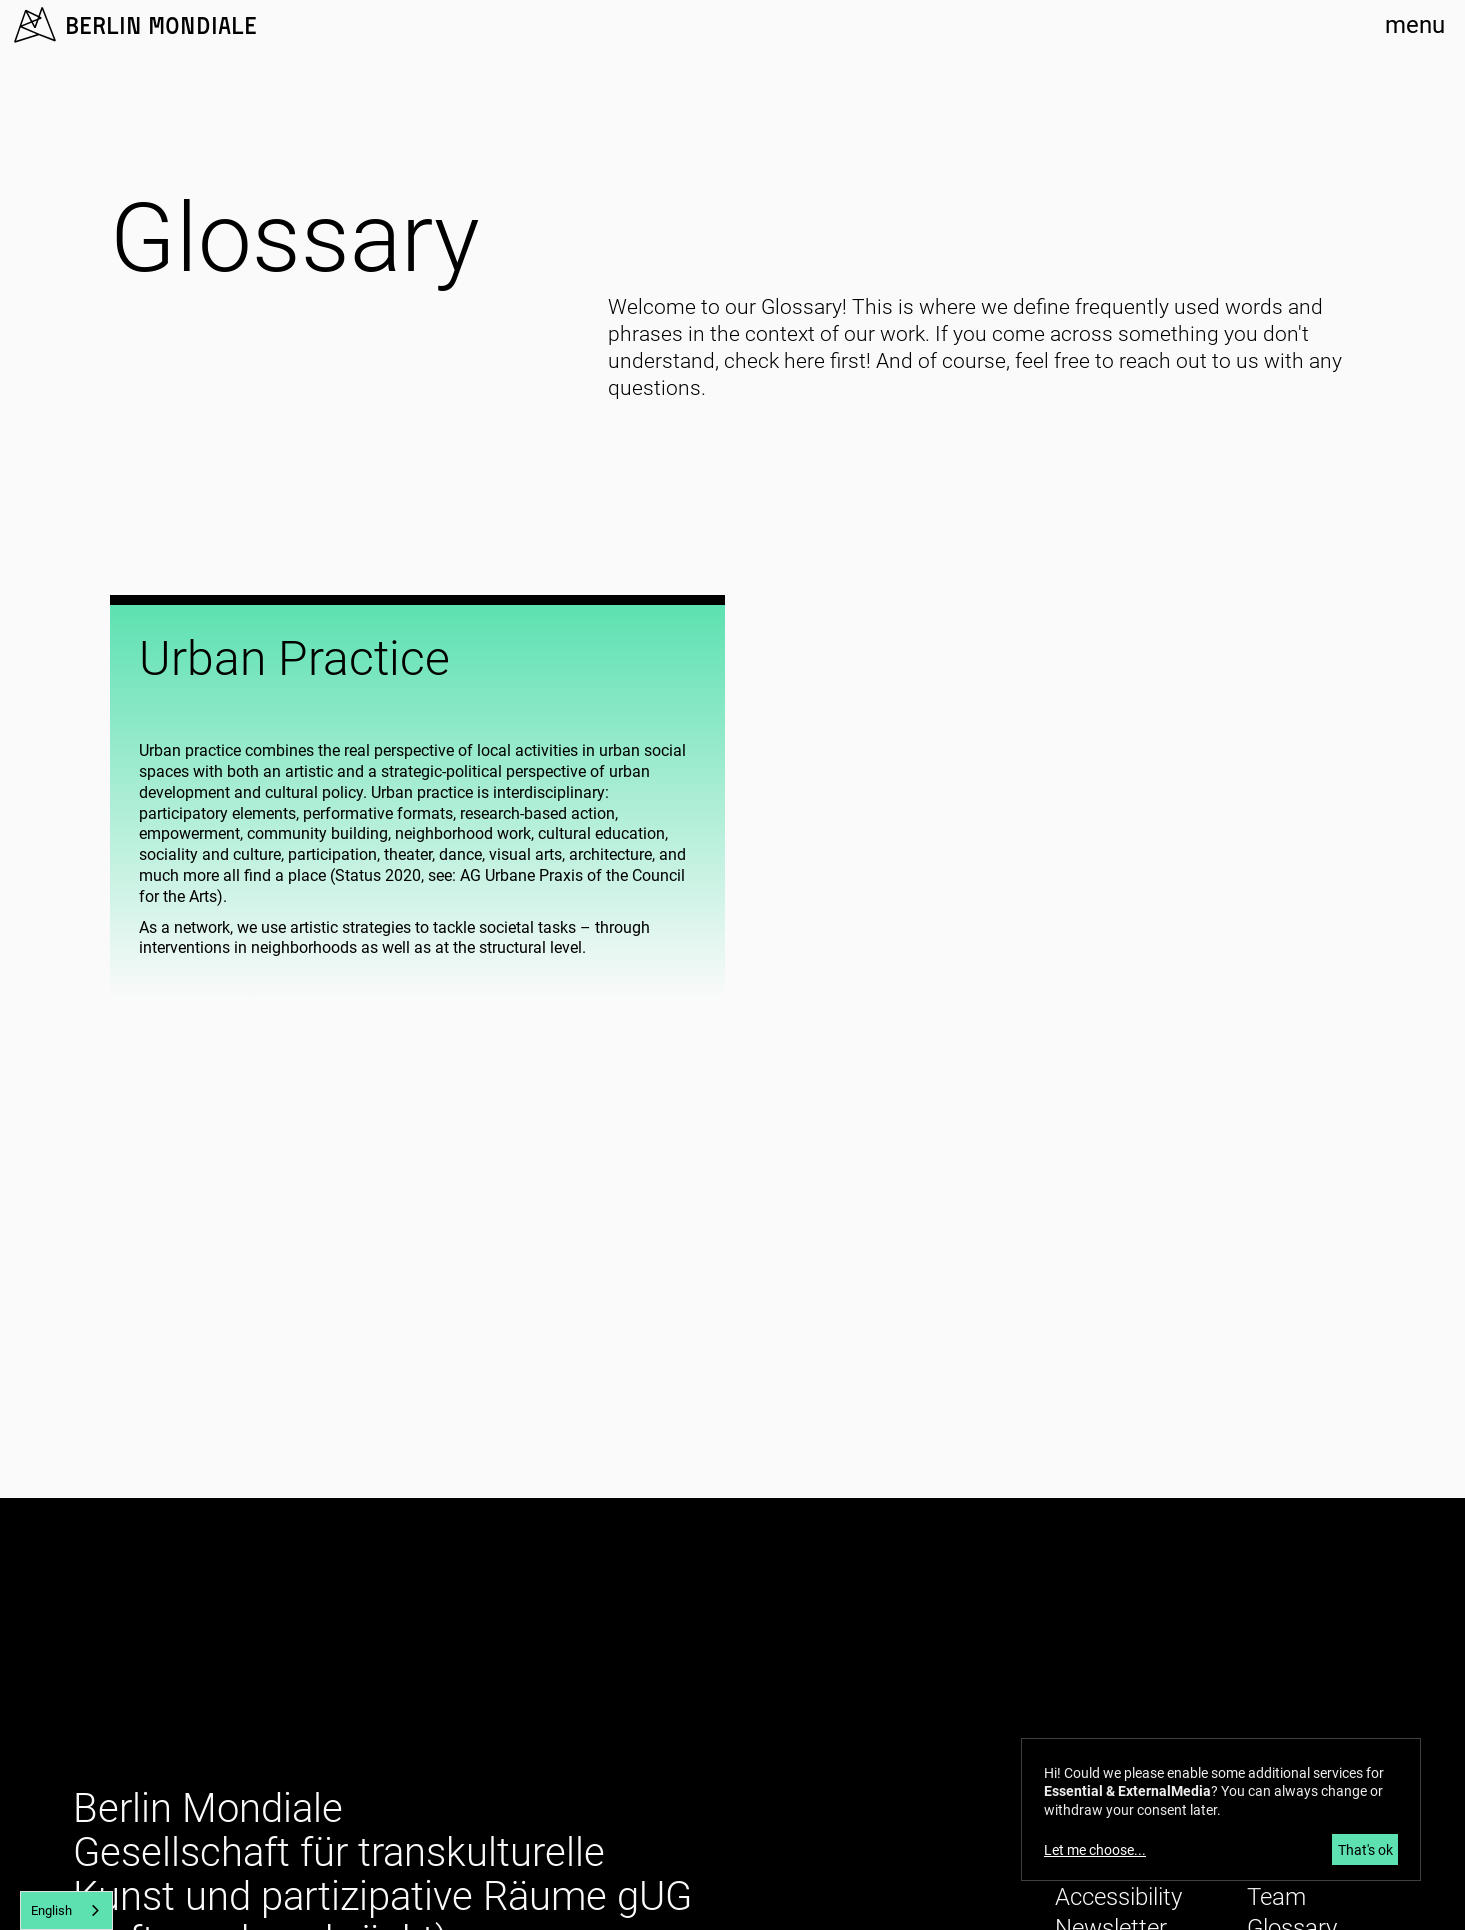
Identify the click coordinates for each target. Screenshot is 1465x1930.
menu (1415, 25)
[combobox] (66, 1910)
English (51, 1910)
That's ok (1365, 1850)
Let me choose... (1095, 1850)
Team (1276, 1897)
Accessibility (1118, 1897)
